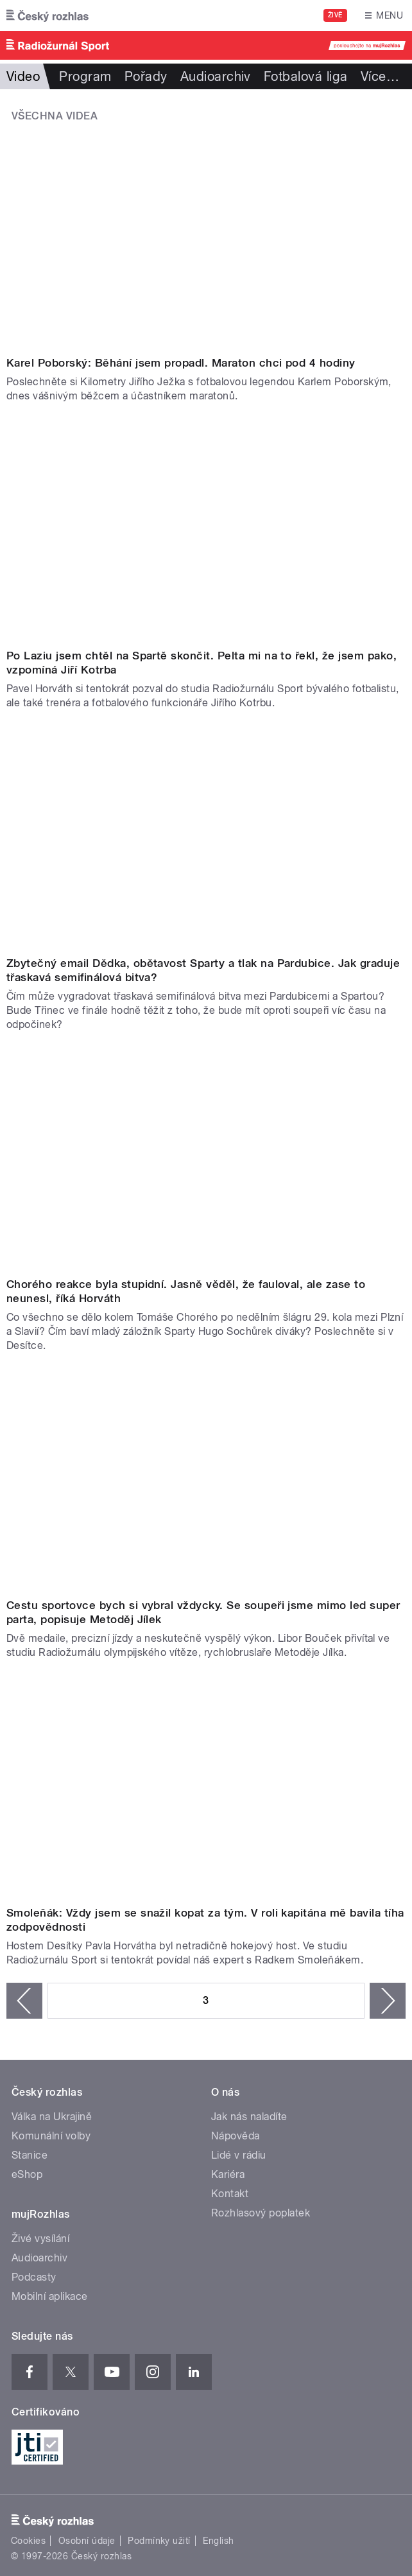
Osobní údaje (87, 2541)
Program (85, 76)
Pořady (145, 76)
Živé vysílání (40, 2238)
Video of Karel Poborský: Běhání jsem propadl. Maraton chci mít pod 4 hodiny (206, 238)
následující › (388, 2001)
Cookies (28, 2541)
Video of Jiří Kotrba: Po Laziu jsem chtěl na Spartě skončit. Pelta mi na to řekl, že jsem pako (206, 531)
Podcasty (34, 2277)
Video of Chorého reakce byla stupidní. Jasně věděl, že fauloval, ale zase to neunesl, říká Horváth (206, 1159)
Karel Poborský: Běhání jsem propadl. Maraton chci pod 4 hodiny (181, 362)
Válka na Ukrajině (52, 2116)
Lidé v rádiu (238, 2155)
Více (380, 76)
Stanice (29, 2155)
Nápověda (235, 2136)
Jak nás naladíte (249, 2116)
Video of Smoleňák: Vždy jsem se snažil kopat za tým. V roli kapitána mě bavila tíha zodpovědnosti (206, 1787)
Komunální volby (51, 2136)
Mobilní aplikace (50, 2296)
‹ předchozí (24, 2001)
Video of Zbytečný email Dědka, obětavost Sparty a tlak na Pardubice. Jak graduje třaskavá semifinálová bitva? (206, 838)
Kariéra (228, 2174)
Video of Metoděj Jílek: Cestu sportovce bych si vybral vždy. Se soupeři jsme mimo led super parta (206, 1480)
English (218, 2541)
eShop (27, 2174)
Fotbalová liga (306, 76)
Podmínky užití (159, 2541)
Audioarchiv (215, 76)
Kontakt (229, 2194)
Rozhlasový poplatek (260, 2213)
